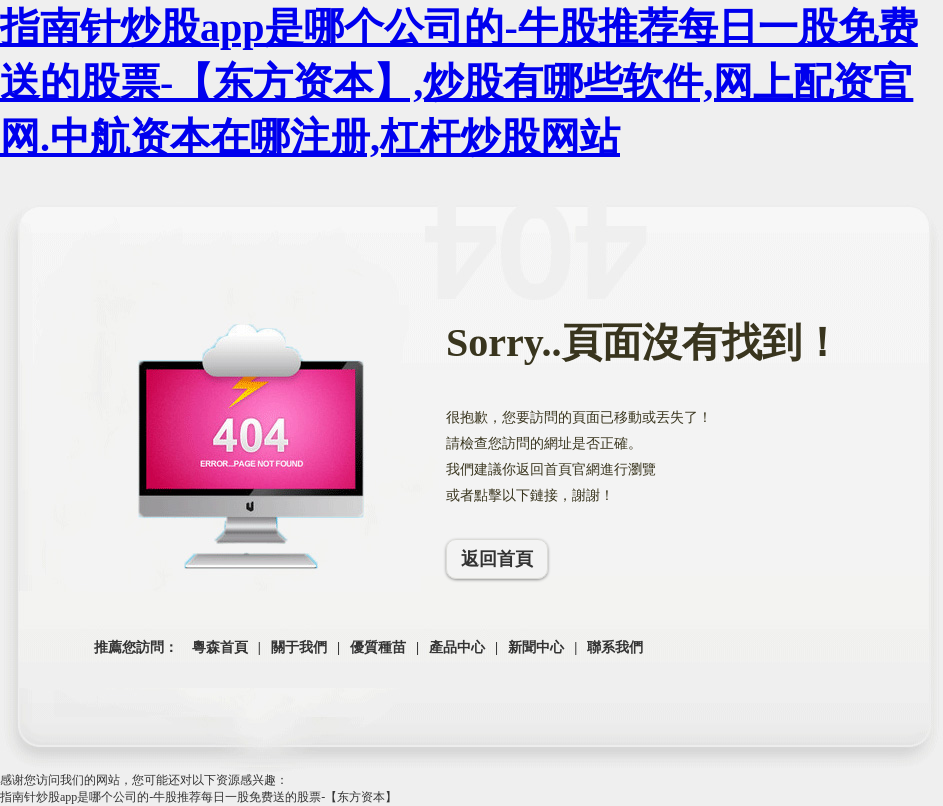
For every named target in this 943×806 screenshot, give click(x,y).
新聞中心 (536, 647)
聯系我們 (615, 647)
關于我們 (299, 647)
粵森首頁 (220, 647)
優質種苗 (378, 647)
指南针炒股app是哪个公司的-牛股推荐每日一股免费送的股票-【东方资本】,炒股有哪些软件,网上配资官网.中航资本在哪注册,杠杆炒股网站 (459, 82)
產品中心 (457, 647)
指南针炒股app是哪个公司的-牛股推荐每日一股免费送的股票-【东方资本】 (198, 797)
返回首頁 (497, 559)
